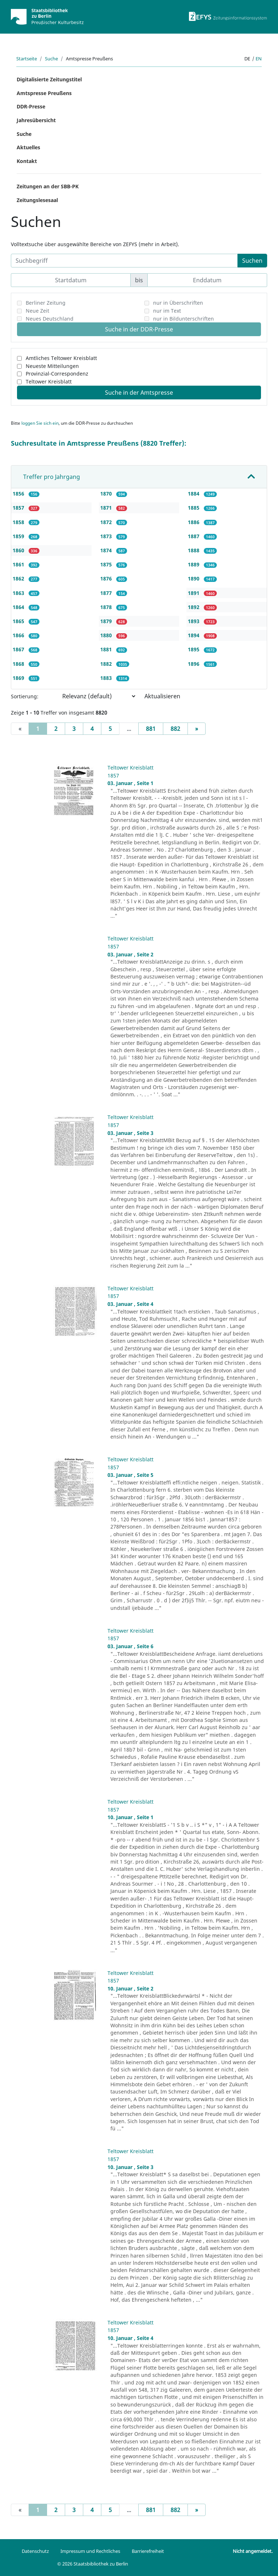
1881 (106, 649)
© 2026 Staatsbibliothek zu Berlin (92, 2563)
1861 (19, 564)
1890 (194, 578)
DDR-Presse (31, 106)
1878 (106, 607)
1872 (106, 522)
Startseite (26, 58)
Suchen (252, 261)
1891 (194, 593)
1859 (19, 536)
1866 (19, 635)
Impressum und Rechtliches (90, 2551)
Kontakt (27, 161)
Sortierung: (24, 696)
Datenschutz (35, 2551)
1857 (19, 507)
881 (151, 729)
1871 (106, 507)
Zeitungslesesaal (37, 200)
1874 (106, 550)
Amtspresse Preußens (44, 93)
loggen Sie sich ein (40, 423)
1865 (19, 621)
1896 (194, 663)
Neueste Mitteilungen (52, 366)
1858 (19, 522)
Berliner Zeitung (46, 302)
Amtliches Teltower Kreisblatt (61, 358)
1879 (106, 621)
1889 (194, 564)
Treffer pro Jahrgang (51, 477)
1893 (194, 621)
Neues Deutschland (49, 318)
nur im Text (167, 310)
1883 (106, 677)
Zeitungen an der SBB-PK (48, 186)
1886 (194, 522)
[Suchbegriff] (124, 260)
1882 (106, 663)
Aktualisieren (162, 696)
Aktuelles (28, 147)
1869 (19, 677)
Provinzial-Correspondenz (57, 373)
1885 (194, 507)
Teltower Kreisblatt (49, 381)
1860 (19, 550)
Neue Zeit (37, 310)
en (259, 58)
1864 (19, 607)
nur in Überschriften (178, 302)
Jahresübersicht (36, 120)
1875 (106, 564)
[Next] (197, 729)
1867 (19, 649)
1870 (106, 493)
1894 (194, 635)
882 (175, 729)
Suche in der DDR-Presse (139, 329)
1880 (106, 635)
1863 (19, 593)
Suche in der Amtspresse (139, 393)
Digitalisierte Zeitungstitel (49, 79)
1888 (194, 550)
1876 (106, 578)
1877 (106, 593)
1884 (194, 493)
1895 (194, 649)
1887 (194, 536)
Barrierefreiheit (148, 2551)
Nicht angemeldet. (253, 2551)
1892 (194, 607)
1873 (106, 536)
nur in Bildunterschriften (183, 318)
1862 (19, 578)
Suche (51, 58)
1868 (19, 663)
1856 (19, 493)
